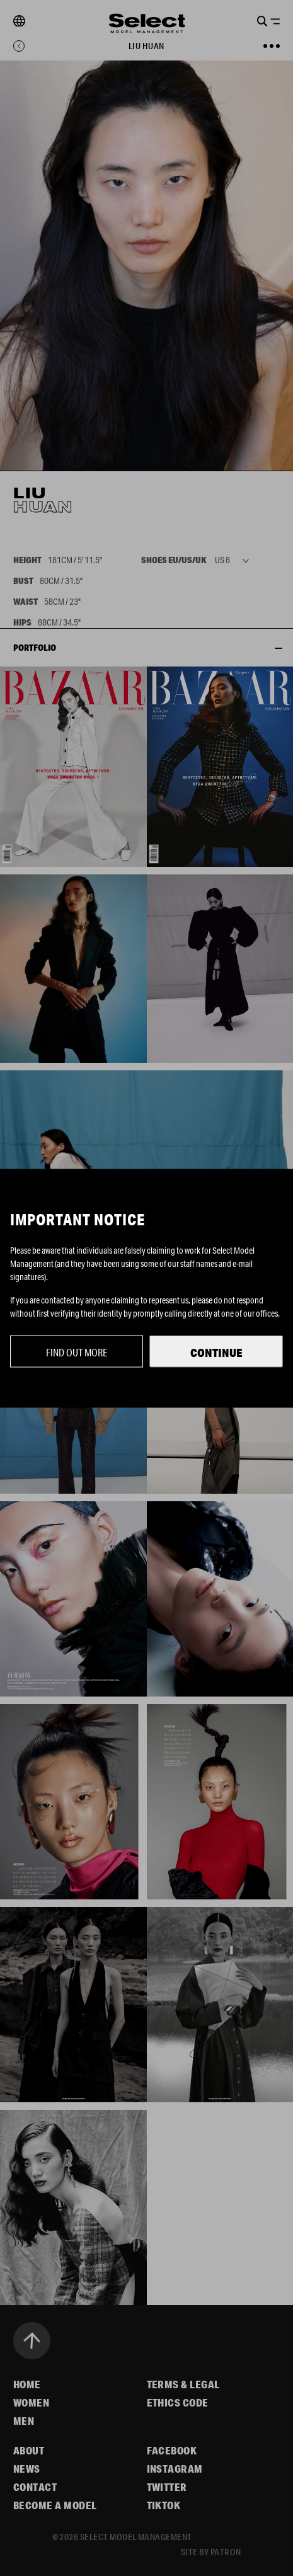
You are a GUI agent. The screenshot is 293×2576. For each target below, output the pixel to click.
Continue (216, 1352)
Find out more (77, 1351)
